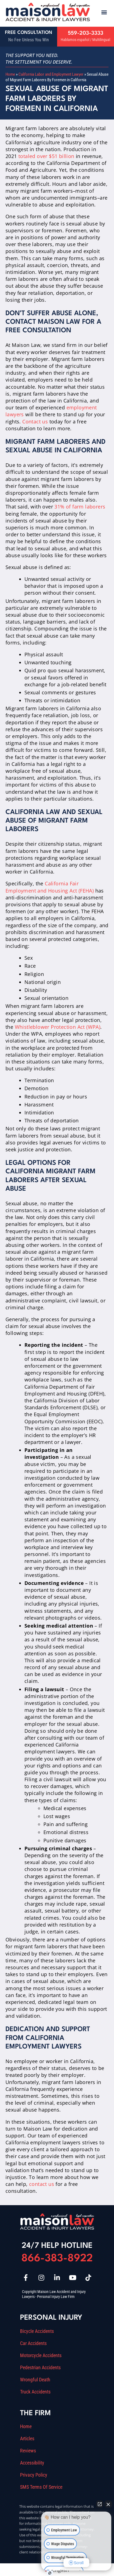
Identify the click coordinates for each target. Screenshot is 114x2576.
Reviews (28, 2450)
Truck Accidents (35, 2392)
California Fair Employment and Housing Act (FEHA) (49, 887)
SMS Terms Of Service (41, 2487)
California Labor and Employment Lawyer (51, 74)
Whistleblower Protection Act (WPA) (58, 1027)
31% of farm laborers (79, 506)
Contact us (35, 421)
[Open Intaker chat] (50, 2572)
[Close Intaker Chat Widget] (108, 2504)
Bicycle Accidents (37, 2331)
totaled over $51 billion (46, 156)
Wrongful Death (35, 2379)
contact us (41, 2184)
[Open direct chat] (100, 2504)
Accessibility (32, 2463)
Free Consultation (28, 32)
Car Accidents (33, 2343)
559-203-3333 (85, 33)
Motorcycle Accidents (41, 2355)
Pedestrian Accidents (40, 2367)
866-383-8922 (57, 2258)
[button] (104, 12)
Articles (27, 2438)
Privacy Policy (33, 2475)
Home (10, 74)
